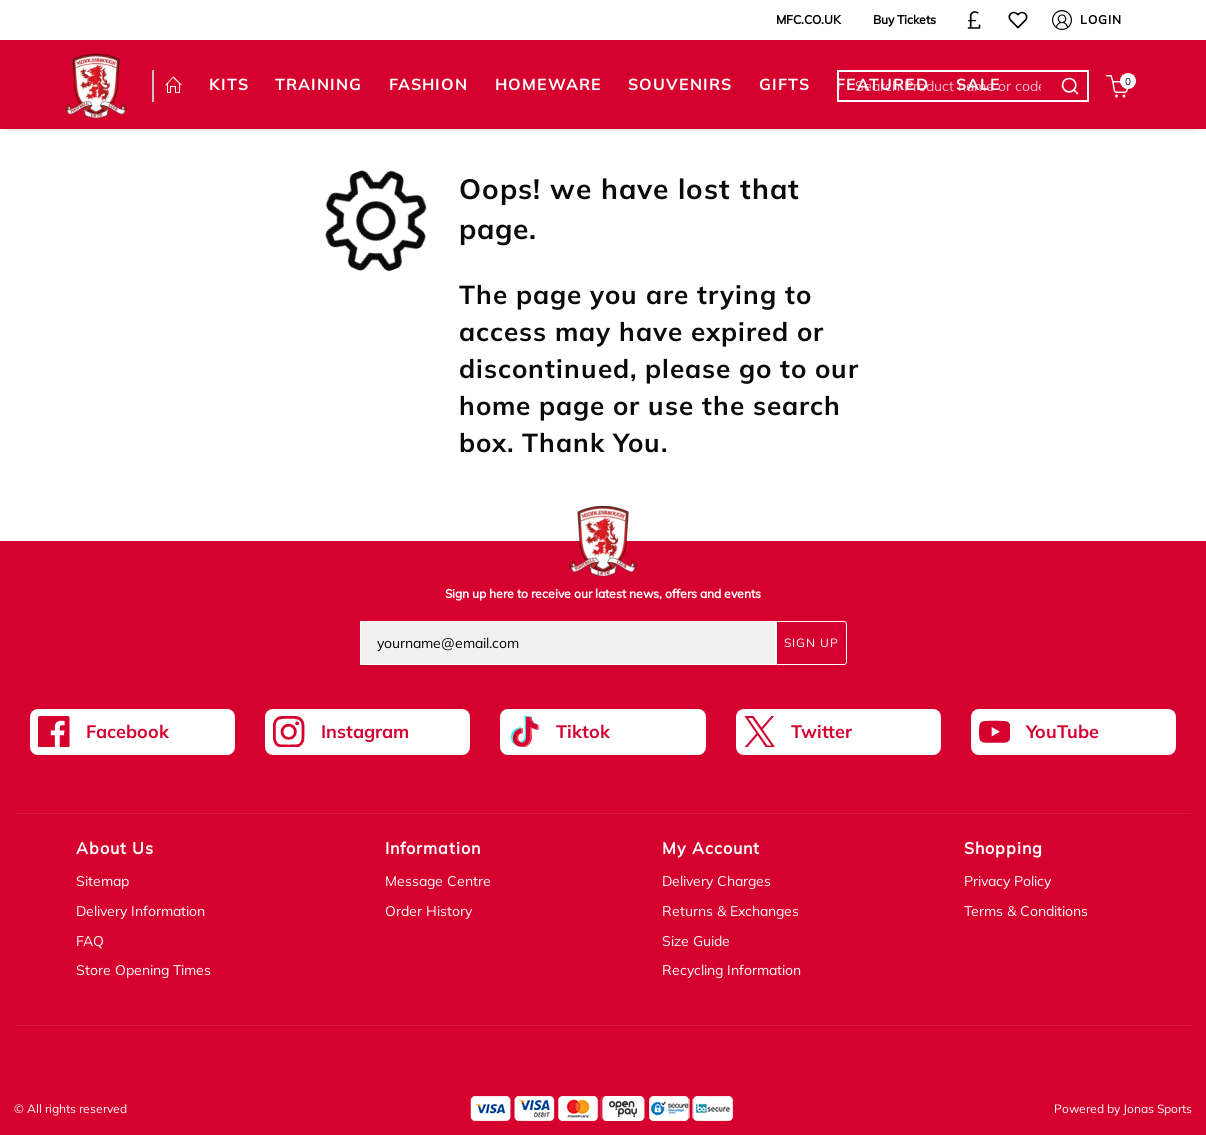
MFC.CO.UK (808, 19)
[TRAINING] (319, 85)
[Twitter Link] (838, 732)
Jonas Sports (1157, 1108)
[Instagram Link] (367, 732)
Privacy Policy (1007, 881)
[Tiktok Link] (602, 732)
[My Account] (1062, 20)
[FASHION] (429, 85)
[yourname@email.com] (568, 643)
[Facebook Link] (132, 732)
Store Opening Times (143, 970)
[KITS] (229, 85)
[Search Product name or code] (1073, 86)
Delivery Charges (716, 881)
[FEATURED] (883, 85)
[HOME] (174, 86)
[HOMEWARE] (548, 85)
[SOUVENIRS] (680, 85)
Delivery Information (140, 911)
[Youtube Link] (1073, 732)
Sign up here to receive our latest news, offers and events (603, 593)
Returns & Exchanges (730, 911)
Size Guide (696, 941)
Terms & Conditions (1026, 911)
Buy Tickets (904, 19)
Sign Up (811, 642)
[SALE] (979, 85)
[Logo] (96, 84)
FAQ (90, 941)
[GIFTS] (784, 85)
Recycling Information (731, 970)
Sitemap (102, 881)
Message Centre (438, 881)
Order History (428, 911)
